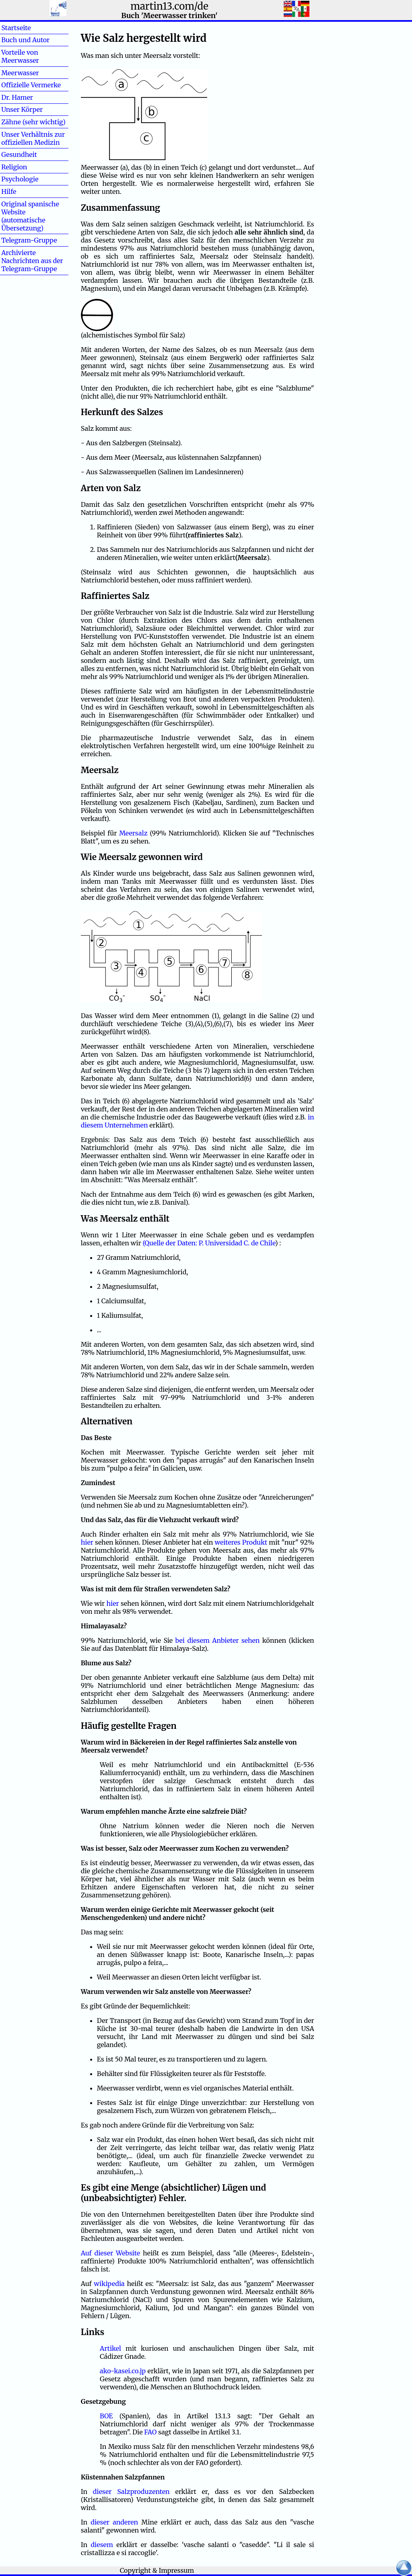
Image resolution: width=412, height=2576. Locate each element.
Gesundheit (19, 154)
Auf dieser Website (110, 2253)
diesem (102, 2545)
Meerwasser (20, 73)
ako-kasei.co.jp (123, 2371)
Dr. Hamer (17, 97)
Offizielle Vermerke (31, 85)
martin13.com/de (169, 6)
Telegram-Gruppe (29, 240)
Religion (14, 167)
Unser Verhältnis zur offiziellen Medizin (33, 138)
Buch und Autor (25, 40)
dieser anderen (114, 2522)
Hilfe (21, 191)
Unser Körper (22, 109)
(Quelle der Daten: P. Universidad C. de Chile (208, 1243)
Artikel (110, 2348)
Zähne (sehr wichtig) (33, 122)
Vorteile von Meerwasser (20, 56)
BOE (106, 2416)
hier (87, 1542)
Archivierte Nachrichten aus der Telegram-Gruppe (32, 261)
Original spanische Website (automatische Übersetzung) (30, 216)
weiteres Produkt (241, 1542)
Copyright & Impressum (157, 2570)
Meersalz (134, 833)
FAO (150, 2432)
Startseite (16, 28)
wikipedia (109, 2284)
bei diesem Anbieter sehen (217, 1640)
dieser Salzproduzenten (131, 2492)
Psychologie (19, 179)
